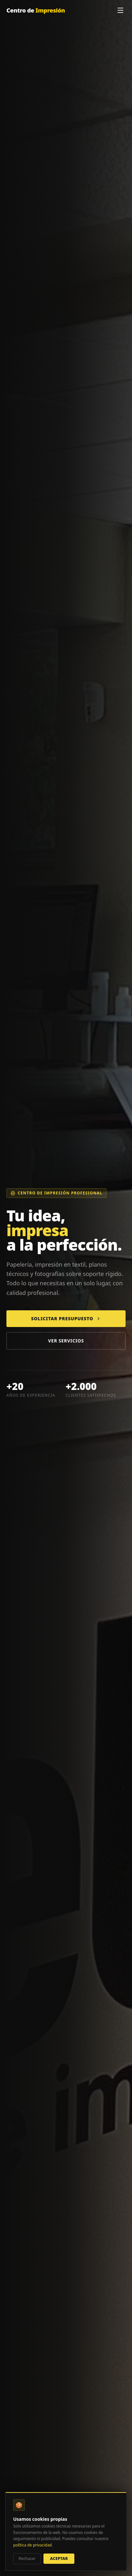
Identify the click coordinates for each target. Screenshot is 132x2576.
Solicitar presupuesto (66, 1318)
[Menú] (120, 10)
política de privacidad (32, 2545)
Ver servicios (66, 1341)
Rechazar (27, 2558)
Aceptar (59, 2558)
